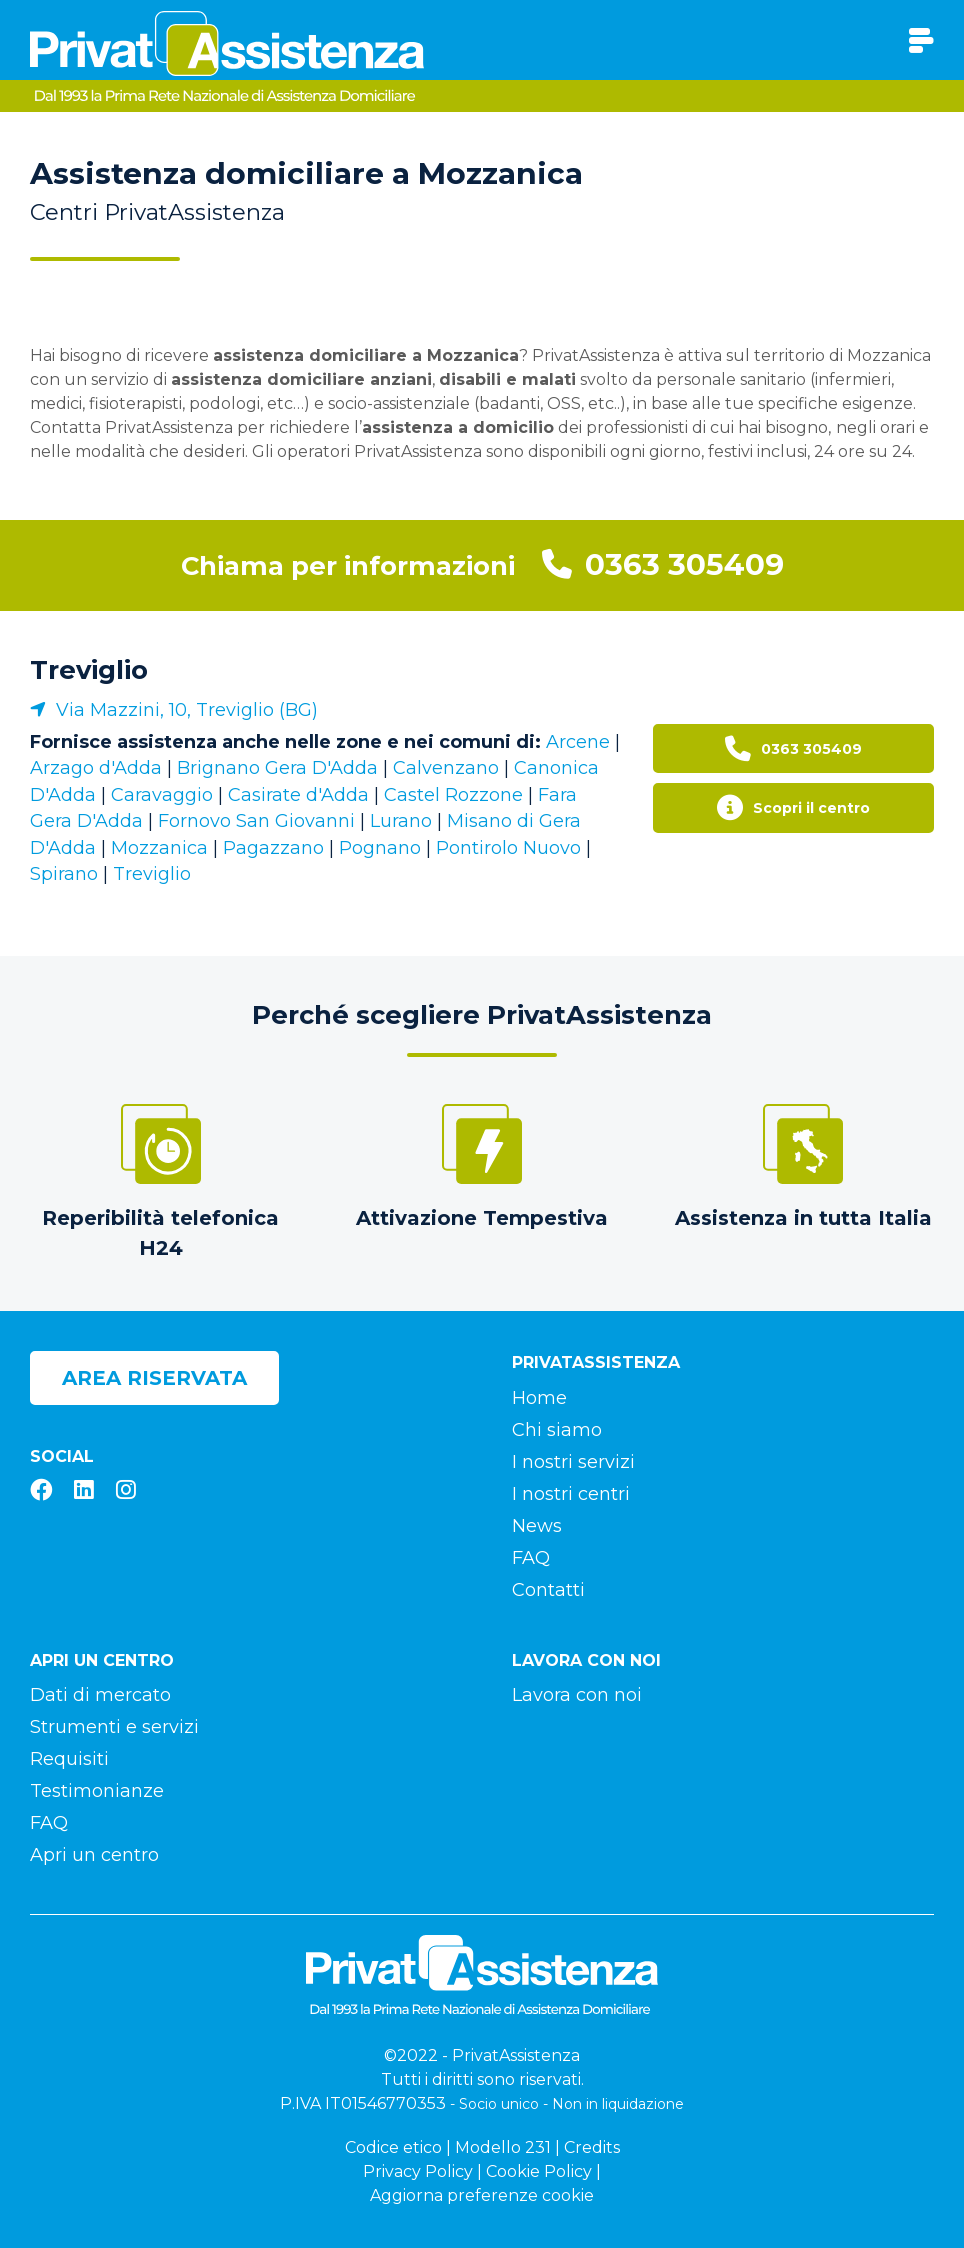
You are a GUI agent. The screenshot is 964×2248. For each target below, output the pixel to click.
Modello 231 (503, 2147)
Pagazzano (273, 848)
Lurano (401, 821)
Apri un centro (94, 1855)
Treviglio (89, 669)
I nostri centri (571, 1494)
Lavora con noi (577, 1695)
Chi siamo (557, 1430)
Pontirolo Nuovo (508, 848)
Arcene (578, 742)
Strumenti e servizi (114, 1727)
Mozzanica (159, 848)
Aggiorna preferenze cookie (482, 2195)
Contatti (548, 1590)
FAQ (531, 1558)
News (537, 1526)
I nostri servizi (573, 1462)
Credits (592, 2147)
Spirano (64, 874)
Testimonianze (97, 1791)
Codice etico (393, 2147)
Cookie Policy (539, 2171)
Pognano (380, 848)
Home (539, 1398)
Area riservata (154, 1378)
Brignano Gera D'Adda (277, 768)
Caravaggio (162, 795)
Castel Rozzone (453, 795)
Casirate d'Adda (298, 795)
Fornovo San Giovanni (256, 821)
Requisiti (69, 1759)
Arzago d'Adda (96, 768)
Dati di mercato (100, 1695)
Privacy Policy (418, 2171)
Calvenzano (446, 768)
